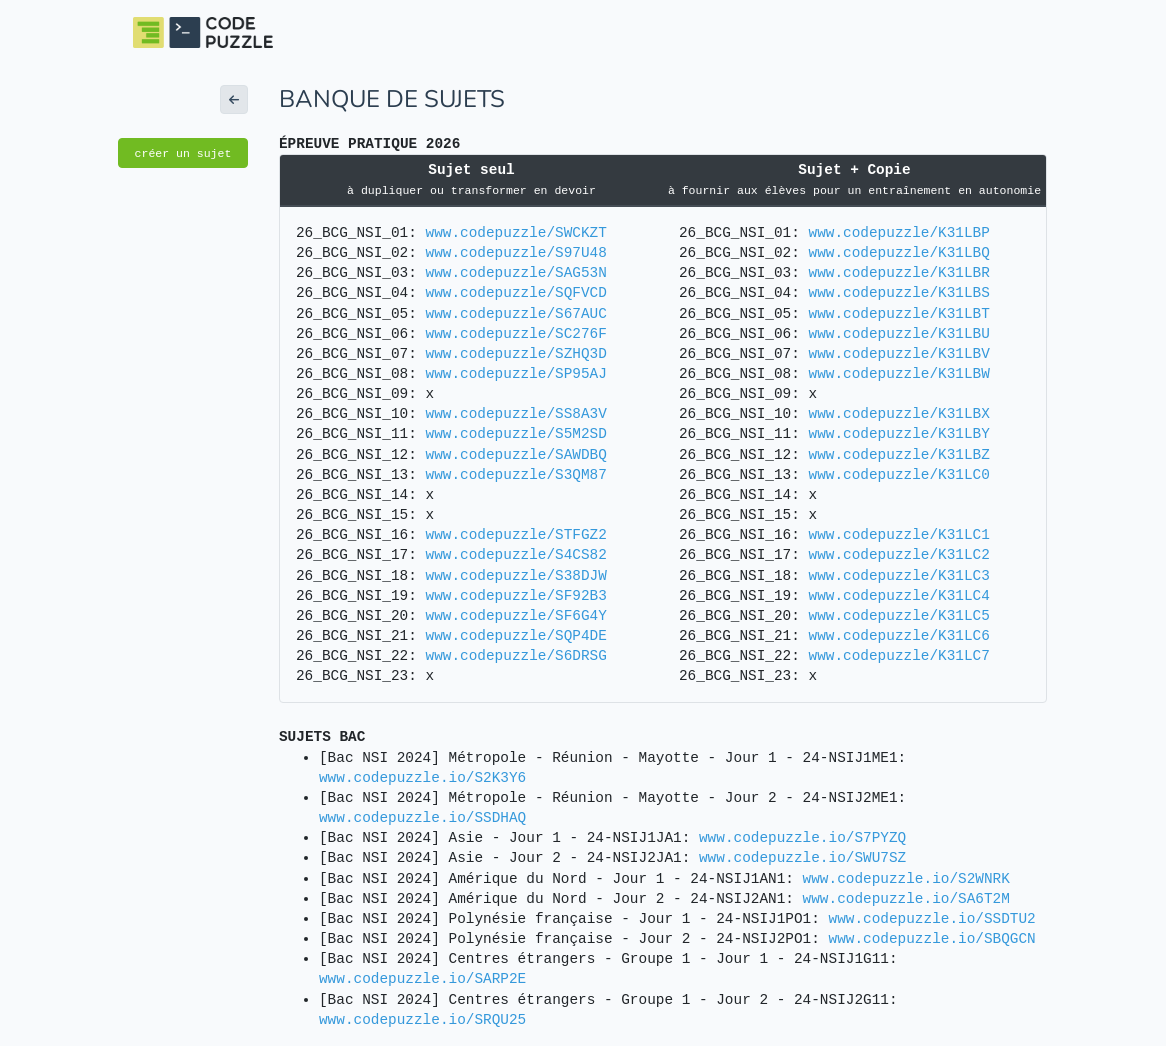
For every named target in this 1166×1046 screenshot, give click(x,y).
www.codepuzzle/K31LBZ (899, 455)
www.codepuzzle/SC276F (516, 334)
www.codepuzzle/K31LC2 (899, 555)
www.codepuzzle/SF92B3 (516, 596)
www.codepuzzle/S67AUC (516, 314)
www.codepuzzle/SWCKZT (516, 233)
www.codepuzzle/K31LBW (899, 374)
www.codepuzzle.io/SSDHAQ (422, 818)
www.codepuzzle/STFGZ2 (516, 535)
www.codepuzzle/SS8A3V (516, 414)
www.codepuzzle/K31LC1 (899, 535)
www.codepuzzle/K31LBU (899, 334)
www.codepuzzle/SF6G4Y (516, 616)
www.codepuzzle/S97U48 (516, 253)
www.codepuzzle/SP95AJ (516, 374)
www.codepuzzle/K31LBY (899, 434)
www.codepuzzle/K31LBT (899, 314)
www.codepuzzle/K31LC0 (899, 475)
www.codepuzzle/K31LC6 (899, 636)
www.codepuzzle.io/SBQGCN (932, 939)
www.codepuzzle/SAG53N (516, 273)
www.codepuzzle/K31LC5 (899, 616)
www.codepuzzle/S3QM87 (516, 475)
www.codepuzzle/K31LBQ (899, 253)
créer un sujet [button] (183, 153)
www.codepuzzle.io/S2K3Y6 (422, 778)
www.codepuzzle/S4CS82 (516, 555)
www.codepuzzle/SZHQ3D (516, 354)
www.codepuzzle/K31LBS (899, 293)
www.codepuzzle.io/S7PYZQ (802, 838)
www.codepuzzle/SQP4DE (516, 636)
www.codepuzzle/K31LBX (899, 414)
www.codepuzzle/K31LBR (899, 273)
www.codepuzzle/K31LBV (899, 354)
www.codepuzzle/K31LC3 (899, 576)
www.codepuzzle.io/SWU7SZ (802, 858)
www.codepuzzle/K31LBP (899, 233)
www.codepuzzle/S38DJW (516, 576)
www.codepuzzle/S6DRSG (516, 656)
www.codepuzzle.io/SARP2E (422, 979)
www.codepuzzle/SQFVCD (516, 293)
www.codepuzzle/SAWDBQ (516, 455)
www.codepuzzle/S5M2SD (516, 434)
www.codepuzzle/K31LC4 (899, 596)
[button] (234, 99)
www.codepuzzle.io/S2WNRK (906, 879)
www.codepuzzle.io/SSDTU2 (932, 919)
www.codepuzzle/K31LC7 (899, 656)
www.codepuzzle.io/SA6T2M (906, 899)
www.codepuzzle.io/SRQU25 (422, 1020)
